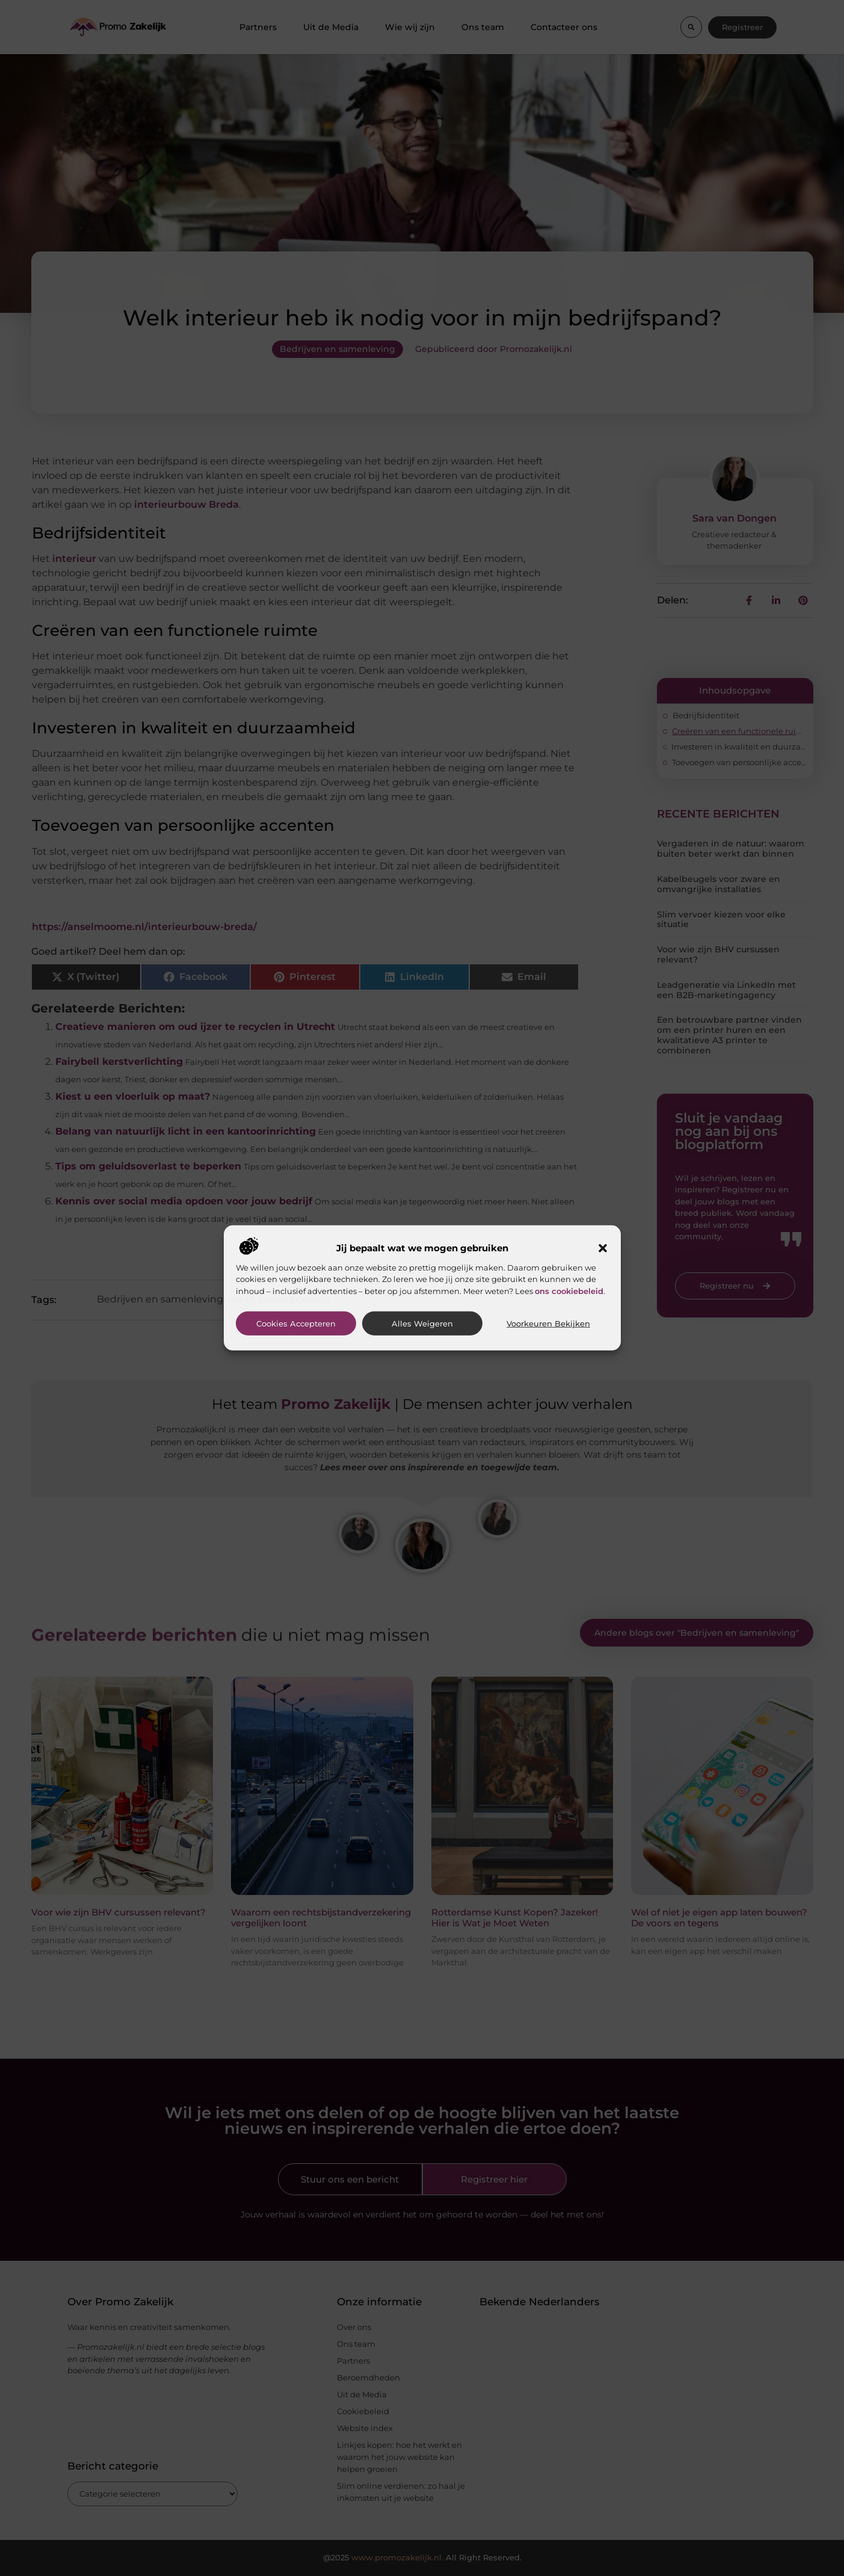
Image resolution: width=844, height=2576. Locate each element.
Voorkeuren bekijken (548, 1323)
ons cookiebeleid (569, 1290)
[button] (603, 1248)
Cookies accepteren (296, 1323)
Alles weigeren (422, 1323)
